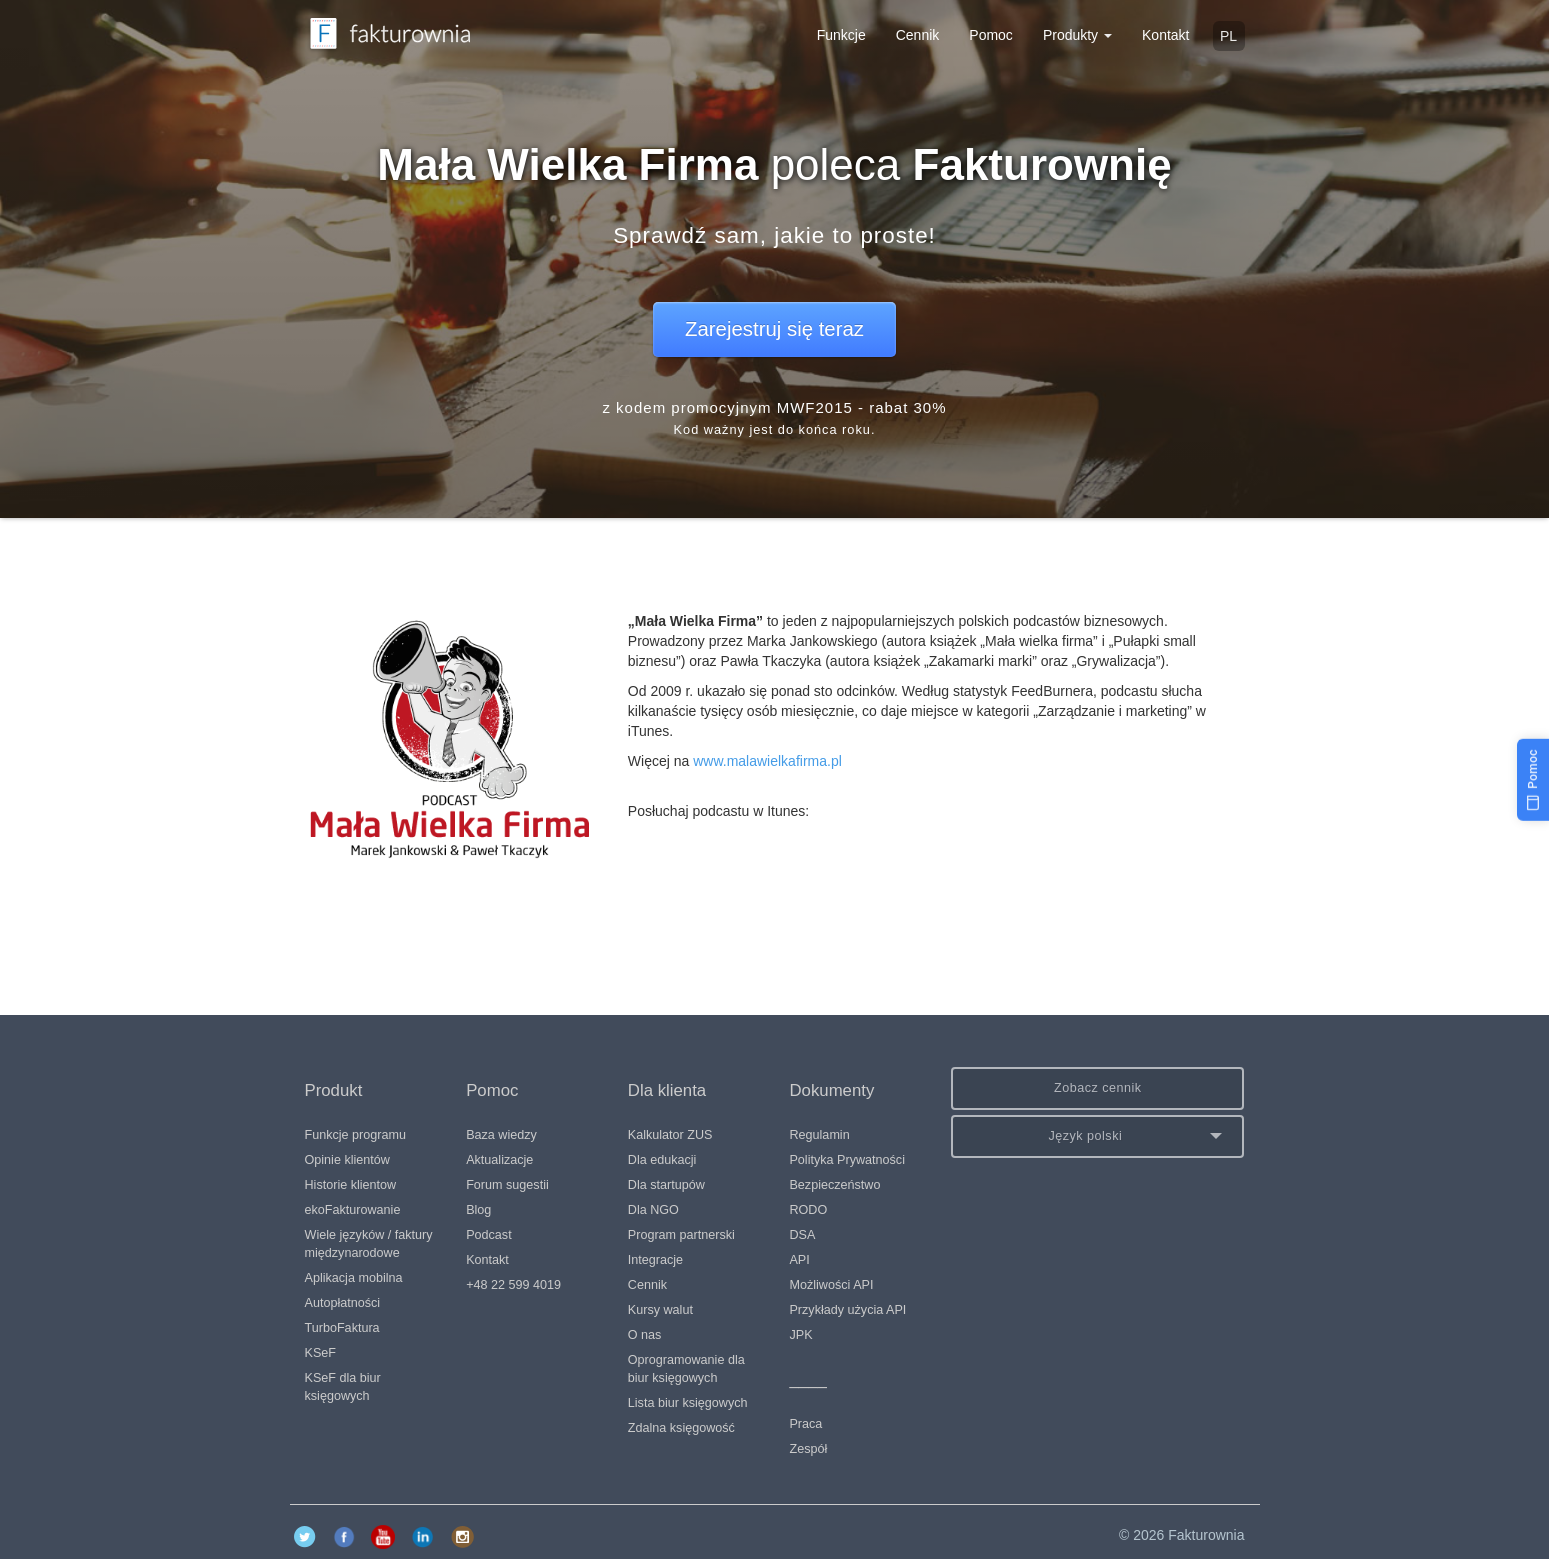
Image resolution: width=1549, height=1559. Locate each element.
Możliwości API (831, 1285)
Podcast (489, 1235)
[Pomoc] (1533, 780)
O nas (645, 1335)
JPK (800, 1335)
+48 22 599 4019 (513, 1285)
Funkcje (841, 35)
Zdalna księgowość (681, 1428)
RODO (808, 1210)
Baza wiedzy (501, 1135)
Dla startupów (666, 1185)
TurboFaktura (342, 1328)
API (799, 1260)
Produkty (1077, 35)
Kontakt (1165, 35)
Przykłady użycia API (847, 1310)
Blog (478, 1210)
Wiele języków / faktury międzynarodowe (369, 1244)
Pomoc (991, 35)
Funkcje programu (356, 1135)
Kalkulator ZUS (670, 1135)
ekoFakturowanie (353, 1210)
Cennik (918, 35)
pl (1228, 36)
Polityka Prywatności (846, 1160)
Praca (805, 1424)
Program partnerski (681, 1235)
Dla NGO (653, 1210)
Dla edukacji (662, 1160)
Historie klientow (351, 1185)
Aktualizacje (499, 1160)
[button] (1097, 1136)
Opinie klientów (347, 1160)
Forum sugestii (507, 1185)
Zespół (808, 1449)
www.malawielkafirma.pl (767, 761)
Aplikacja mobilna (354, 1278)
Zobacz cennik (1098, 1088)
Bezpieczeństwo (834, 1185)
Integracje (655, 1260)
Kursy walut (660, 1310)
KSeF (321, 1353)
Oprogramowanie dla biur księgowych (686, 1369)
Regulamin (819, 1135)
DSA (802, 1235)
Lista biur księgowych (688, 1403)
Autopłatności (343, 1303)
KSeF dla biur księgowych (343, 1387)
